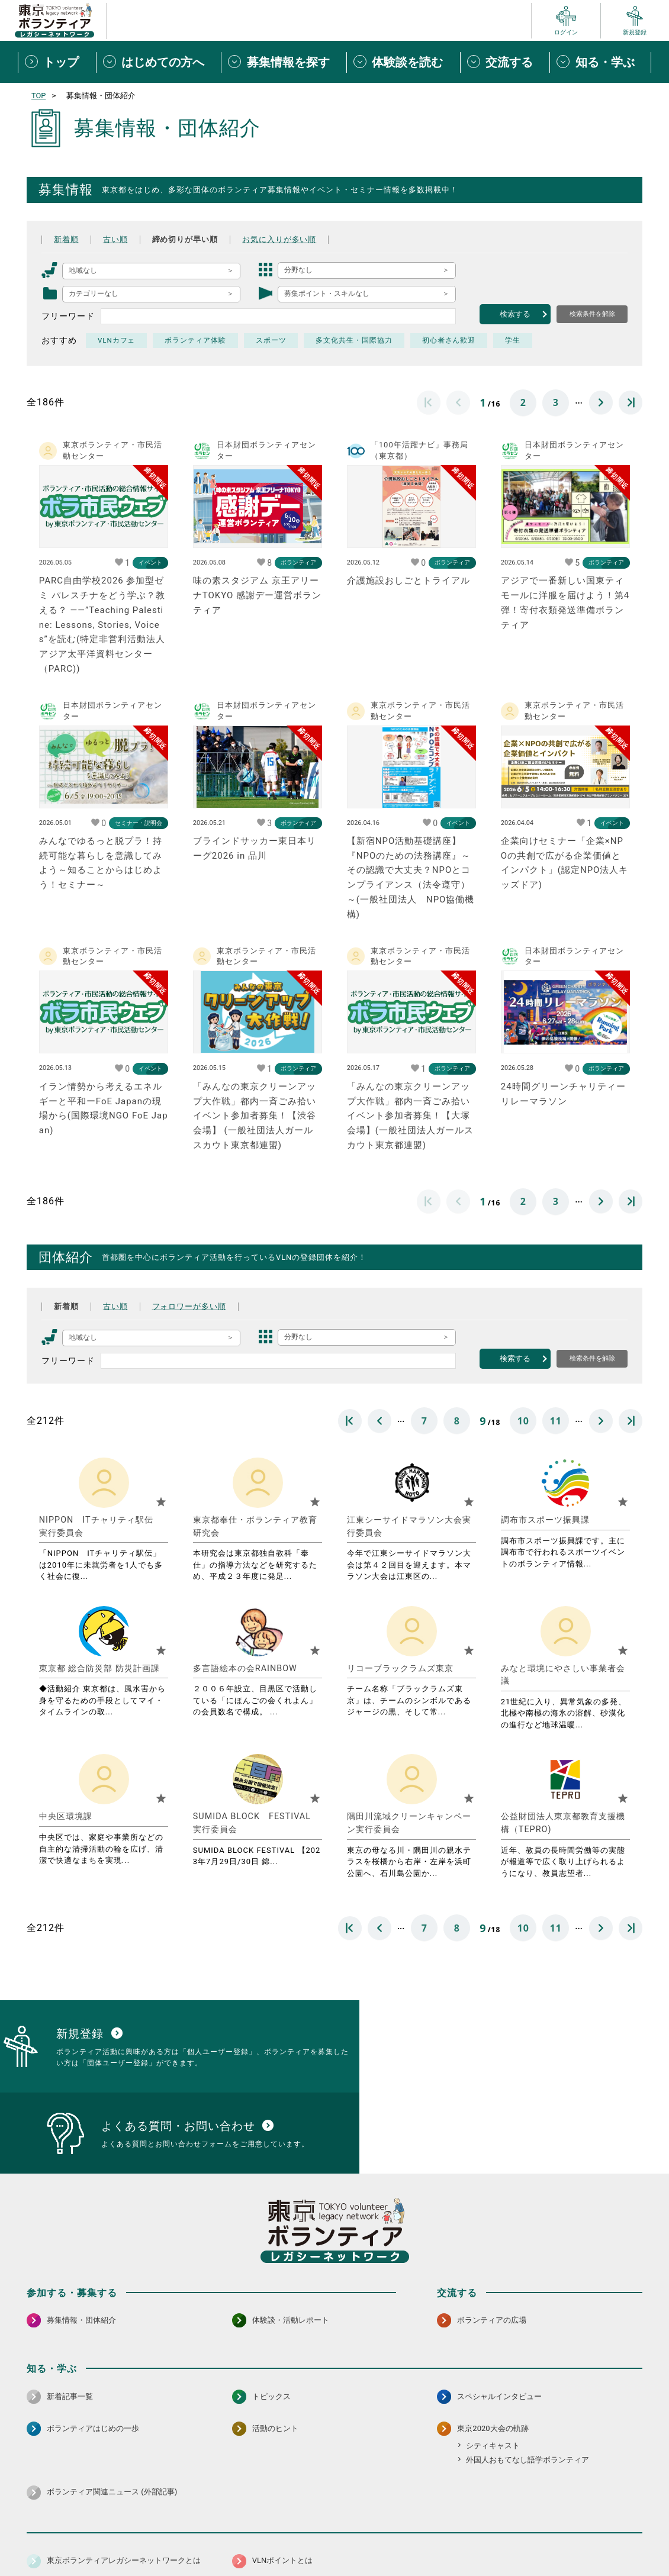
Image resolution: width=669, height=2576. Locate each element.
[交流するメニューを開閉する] (505, 62)
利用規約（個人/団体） (388, 2537)
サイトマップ (78, 2537)
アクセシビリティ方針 (297, 2537)
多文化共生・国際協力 (355, 340)
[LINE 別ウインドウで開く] (632, 2506)
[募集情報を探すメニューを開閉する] (283, 62)
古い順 (118, 239)
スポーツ (271, 340)
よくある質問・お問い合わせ (565, 2537)
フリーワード (68, 316)
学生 (514, 340)
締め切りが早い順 (191, 239)
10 (523, 1420)
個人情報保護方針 (214, 2537)
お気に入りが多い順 (291, 239)
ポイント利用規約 (472, 2537)
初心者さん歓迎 (450, 340)
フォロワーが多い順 (196, 1306)
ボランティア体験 (196, 340)
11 (556, 1420)
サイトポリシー (143, 2537)
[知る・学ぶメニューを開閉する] (600, 62)
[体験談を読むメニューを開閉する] (403, 62)
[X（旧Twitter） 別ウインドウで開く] (607, 2506)
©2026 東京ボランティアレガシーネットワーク (334, 2564)
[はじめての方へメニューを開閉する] (158, 62)
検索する (515, 313)
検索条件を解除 (592, 313)
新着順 (67, 239)
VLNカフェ (117, 340)
